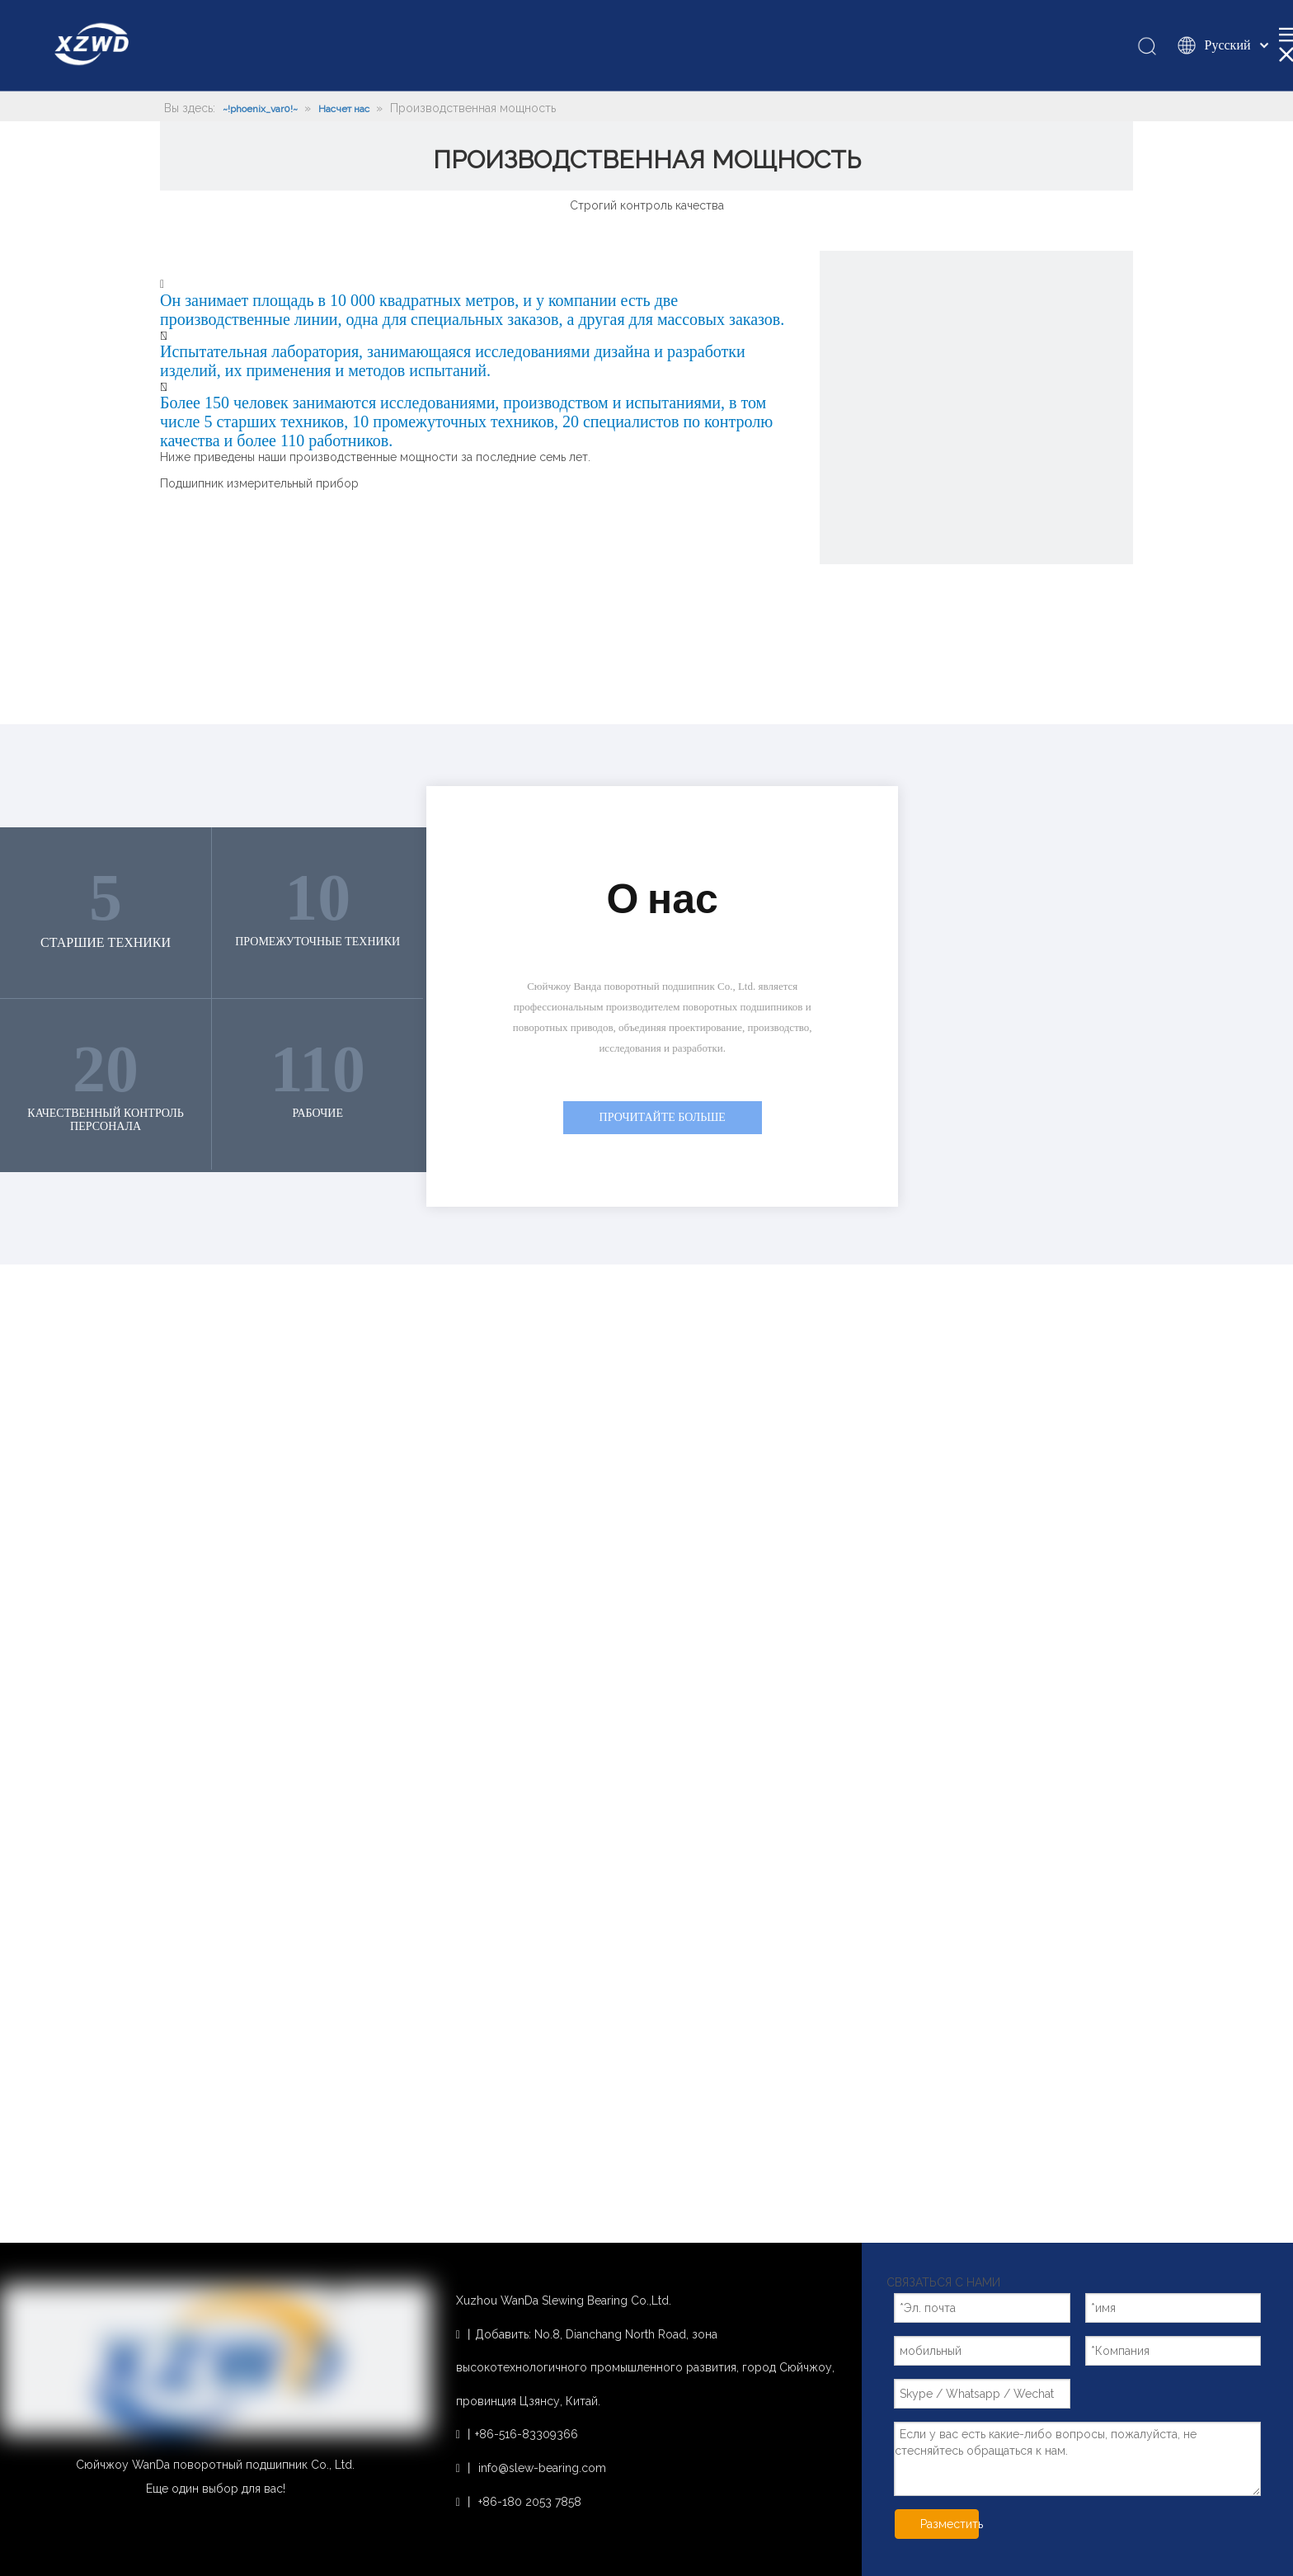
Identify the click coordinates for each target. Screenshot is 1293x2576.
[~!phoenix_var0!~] (976, 407)
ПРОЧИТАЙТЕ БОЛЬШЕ (662, 1117)
